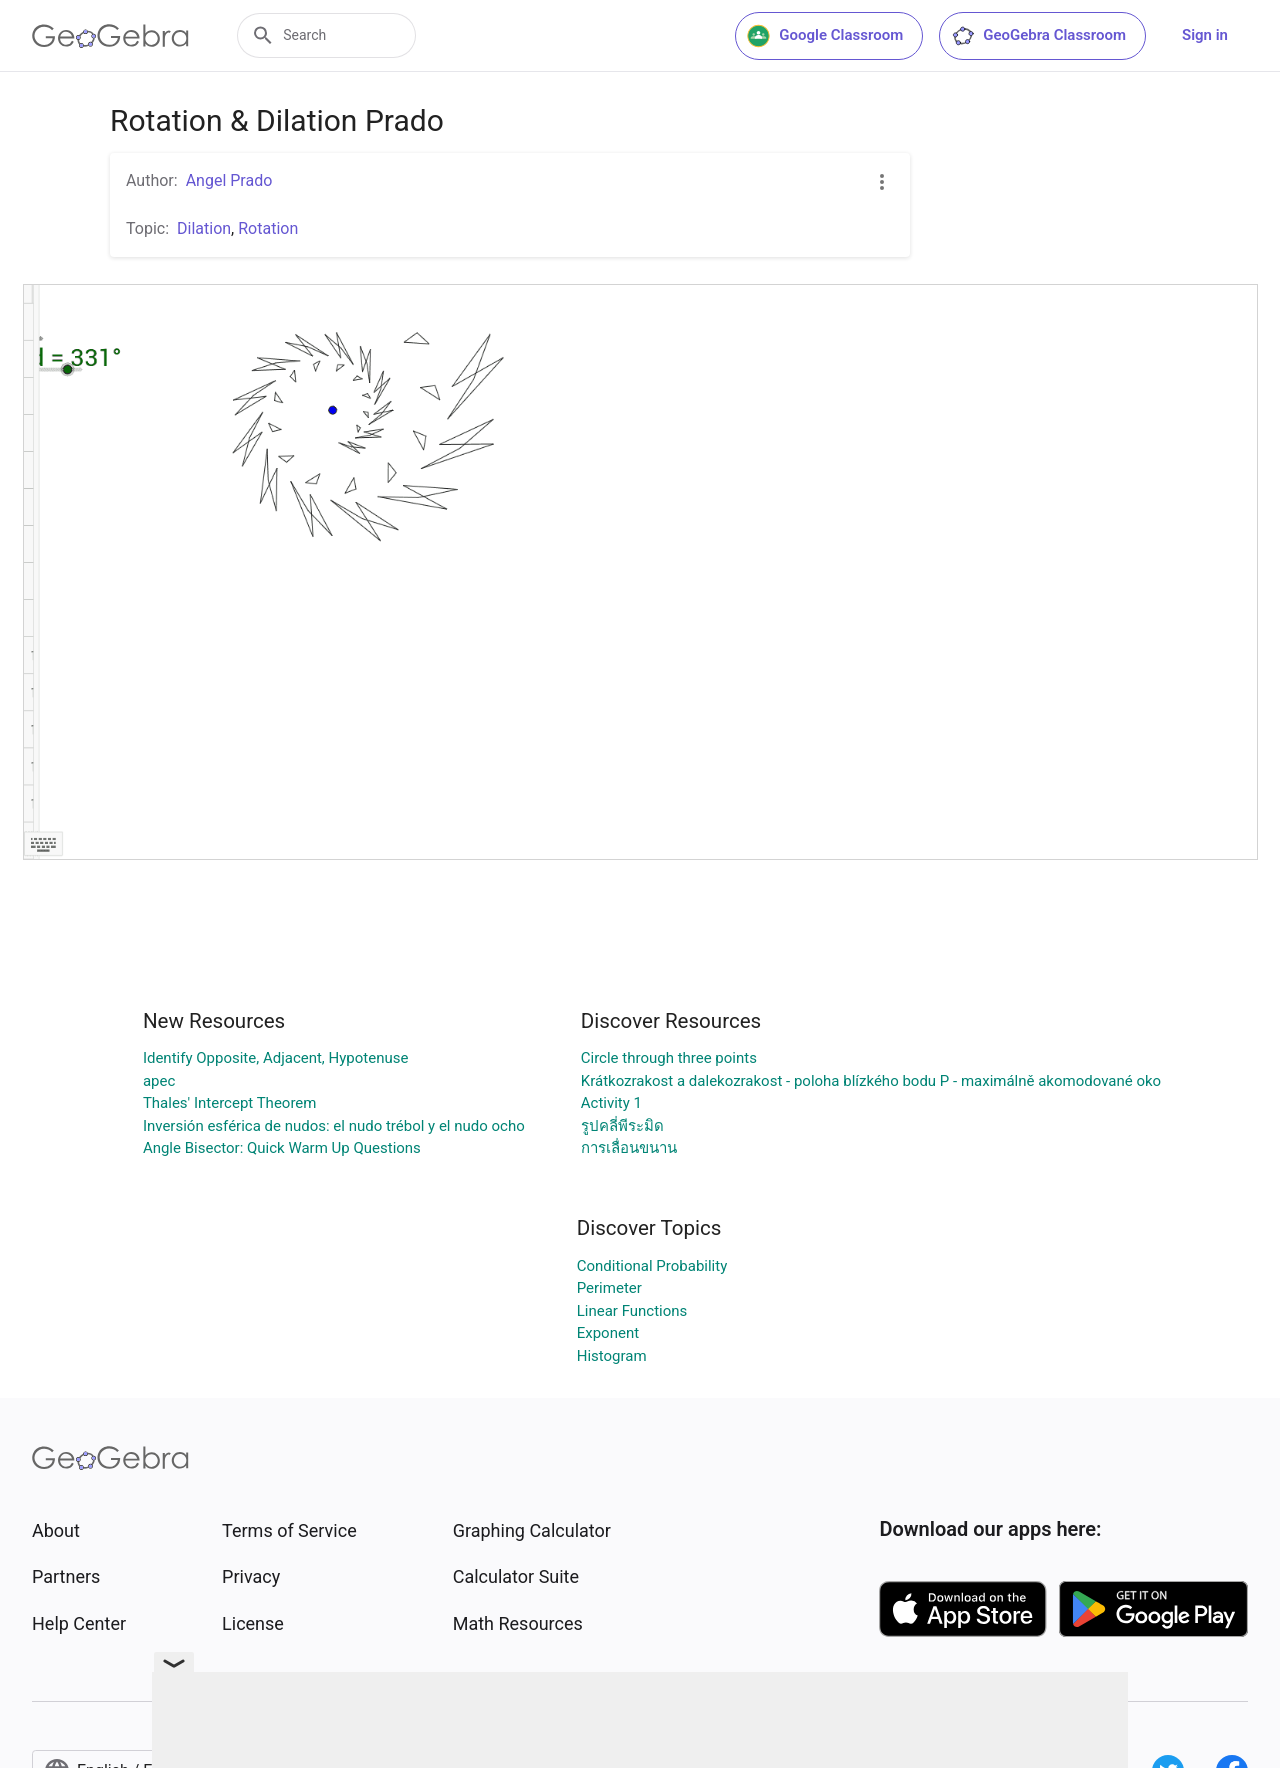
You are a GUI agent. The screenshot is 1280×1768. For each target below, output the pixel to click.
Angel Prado (229, 180)
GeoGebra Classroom (1038, 36)
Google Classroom (825, 36)
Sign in (1205, 35)
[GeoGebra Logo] (110, 36)
